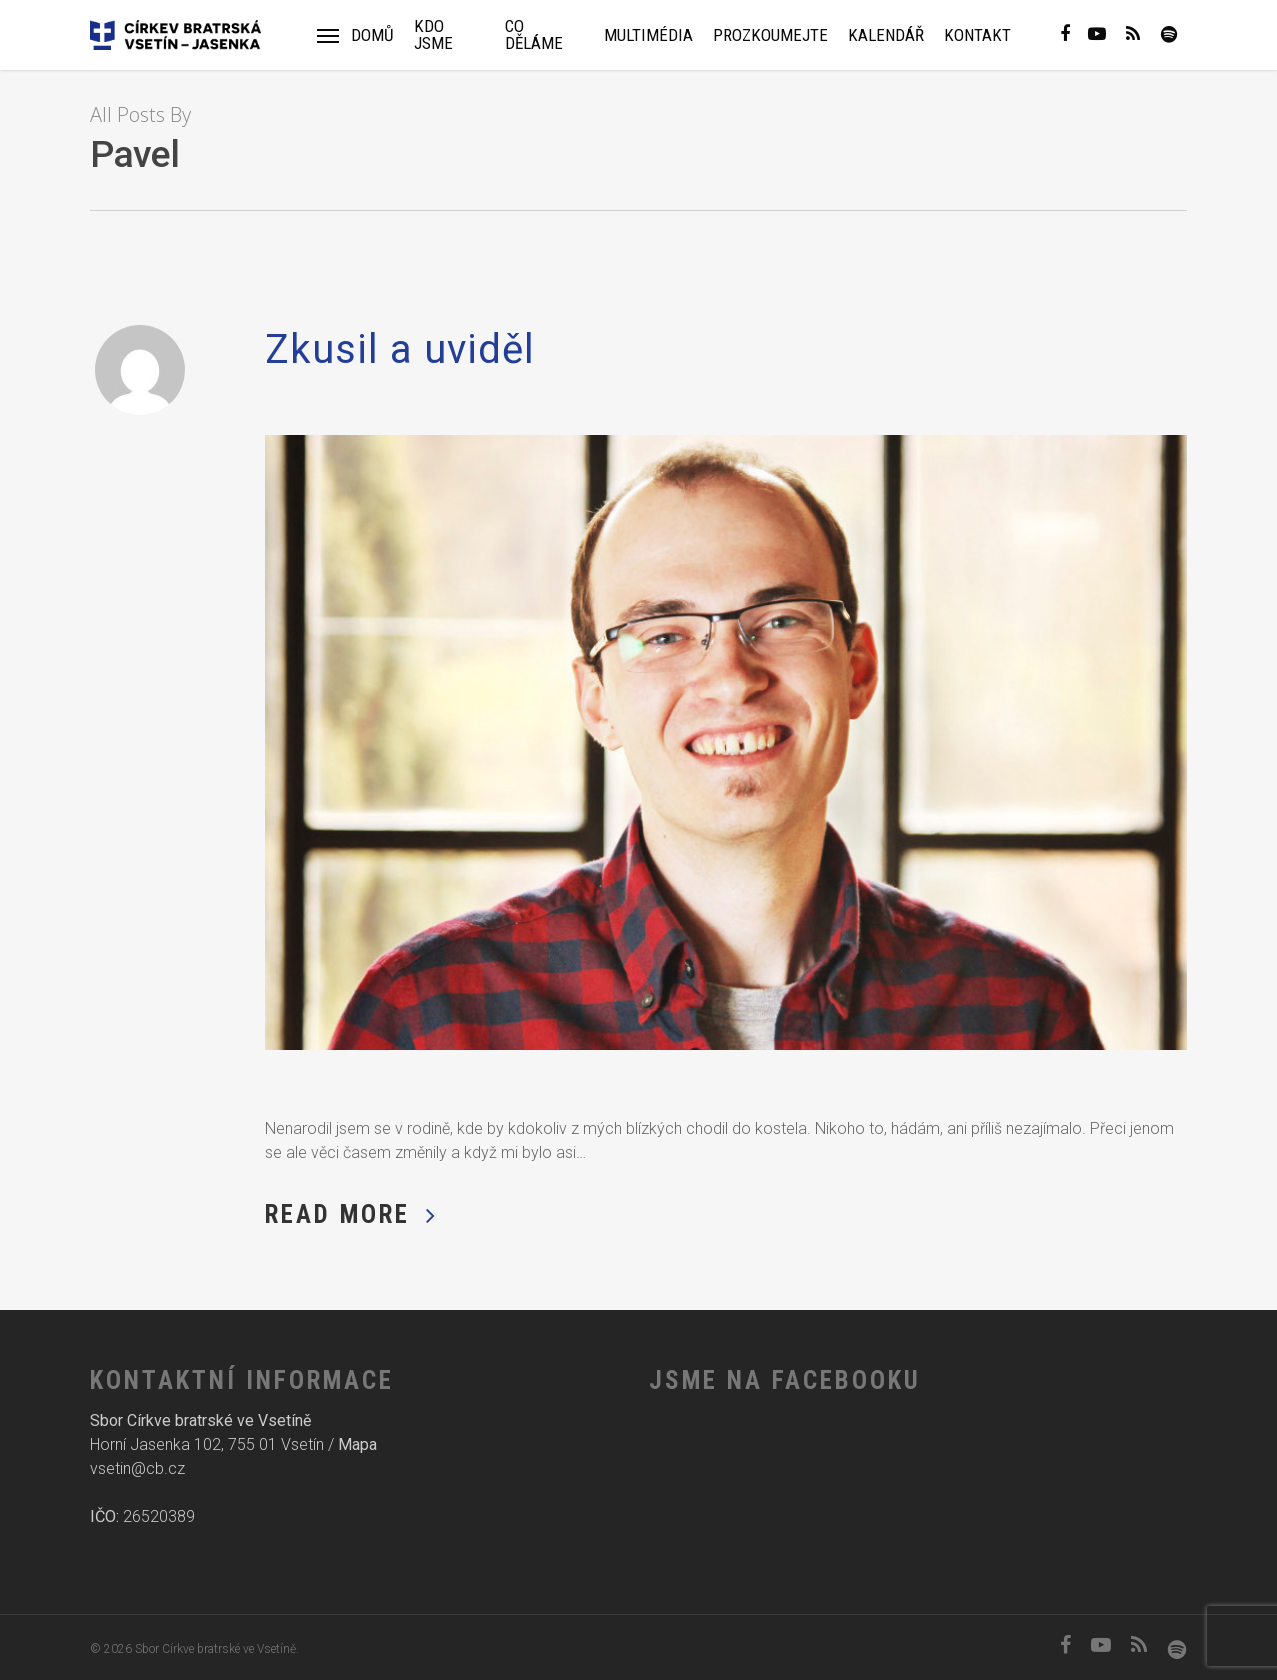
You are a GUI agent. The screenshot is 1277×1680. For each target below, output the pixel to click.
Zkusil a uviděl (400, 349)
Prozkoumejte (770, 35)
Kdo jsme (433, 35)
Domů (372, 35)
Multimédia (648, 35)
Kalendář (886, 35)
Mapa (357, 1444)
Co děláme (534, 35)
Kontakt (977, 35)
